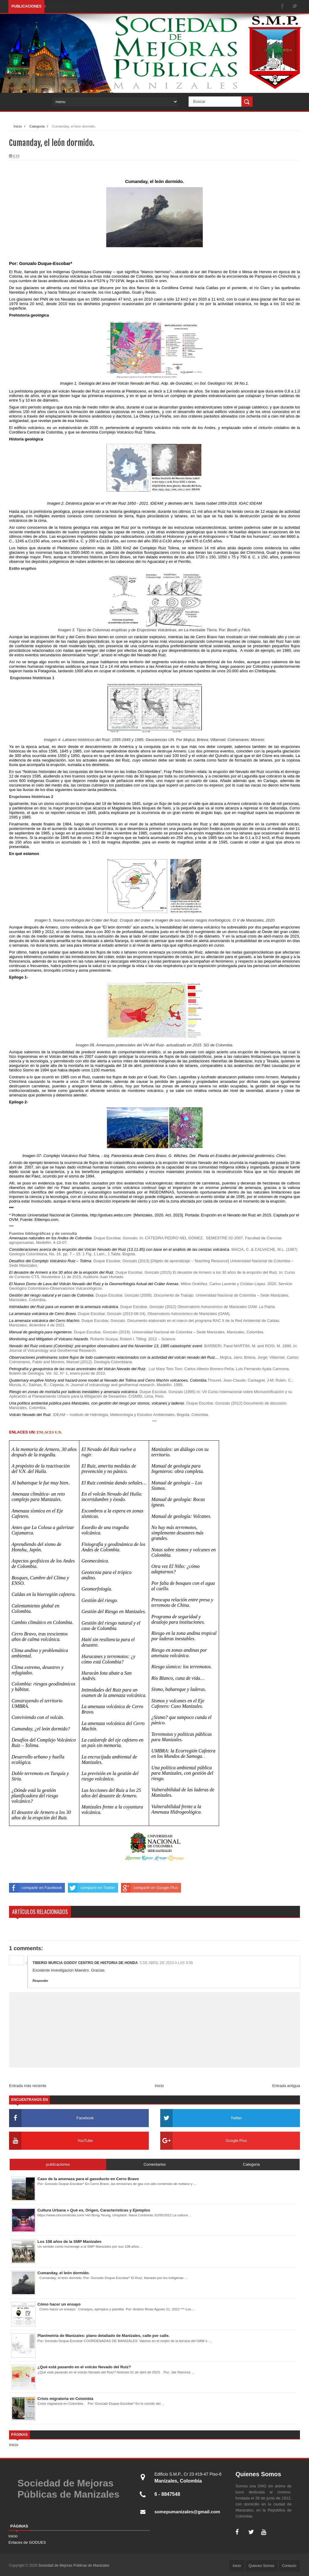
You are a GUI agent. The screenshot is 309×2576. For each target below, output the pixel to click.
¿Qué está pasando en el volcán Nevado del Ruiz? (84, 2367)
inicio (237, 2566)
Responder (40, 1980)
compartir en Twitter (91, 1888)
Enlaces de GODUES (27, 2542)
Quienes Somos (261, 2566)
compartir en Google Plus (149, 1888)
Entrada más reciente (27, 2085)
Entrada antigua (286, 2085)
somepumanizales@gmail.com (189, 2511)
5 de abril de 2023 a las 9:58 (166, 1963)
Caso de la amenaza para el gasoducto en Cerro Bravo (88, 2179)
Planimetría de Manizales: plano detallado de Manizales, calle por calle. (103, 2335)
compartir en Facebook (35, 1888)
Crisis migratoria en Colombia (65, 2398)
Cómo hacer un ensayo (59, 2304)
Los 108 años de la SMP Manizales (69, 2241)
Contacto (289, 2566)
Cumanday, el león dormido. (63, 2273)
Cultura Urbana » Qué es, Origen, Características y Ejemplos (93, 2210)
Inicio (18, 126)
